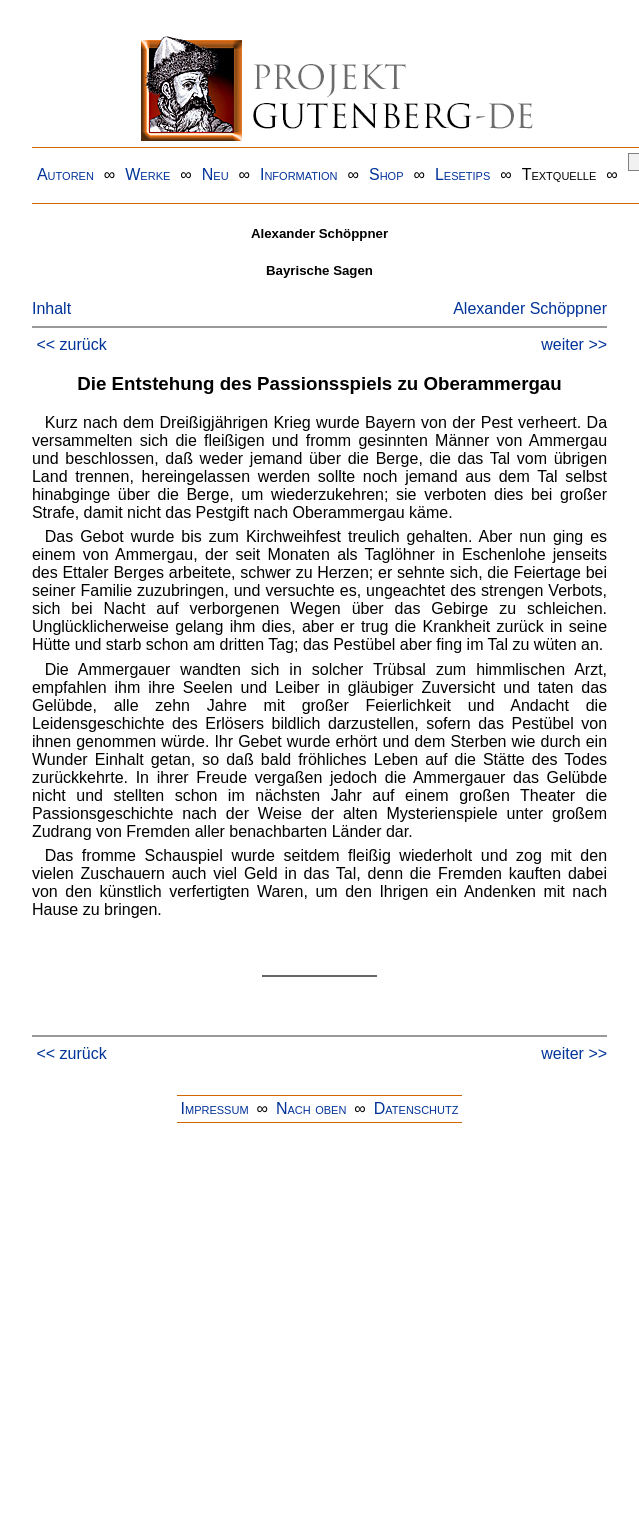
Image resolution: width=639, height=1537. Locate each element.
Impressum (215, 1108)
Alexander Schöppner (530, 308)
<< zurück (71, 344)
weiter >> (574, 344)
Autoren (65, 174)
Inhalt (51, 308)
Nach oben (311, 1108)
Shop (386, 174)
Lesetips (462, 174)
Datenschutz (416, 1108)
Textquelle (559, 174)
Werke (147, 174)
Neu (215, 174)
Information (299, 174)
